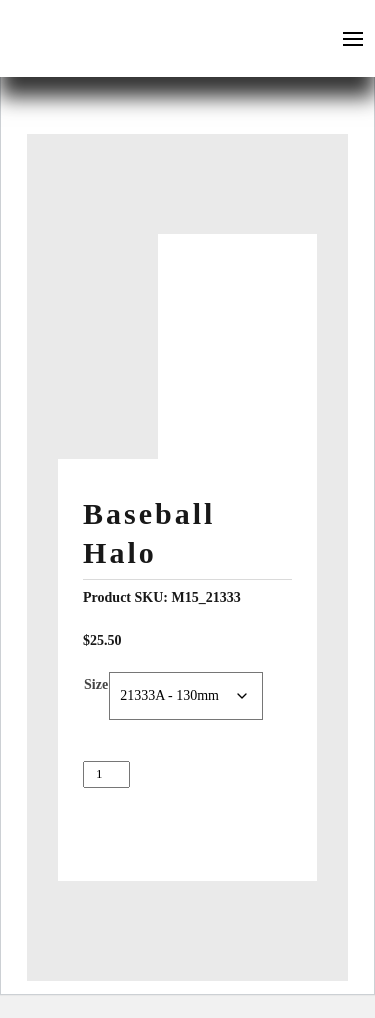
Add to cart (188, 816)
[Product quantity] (106, 774)
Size (96, 684)
